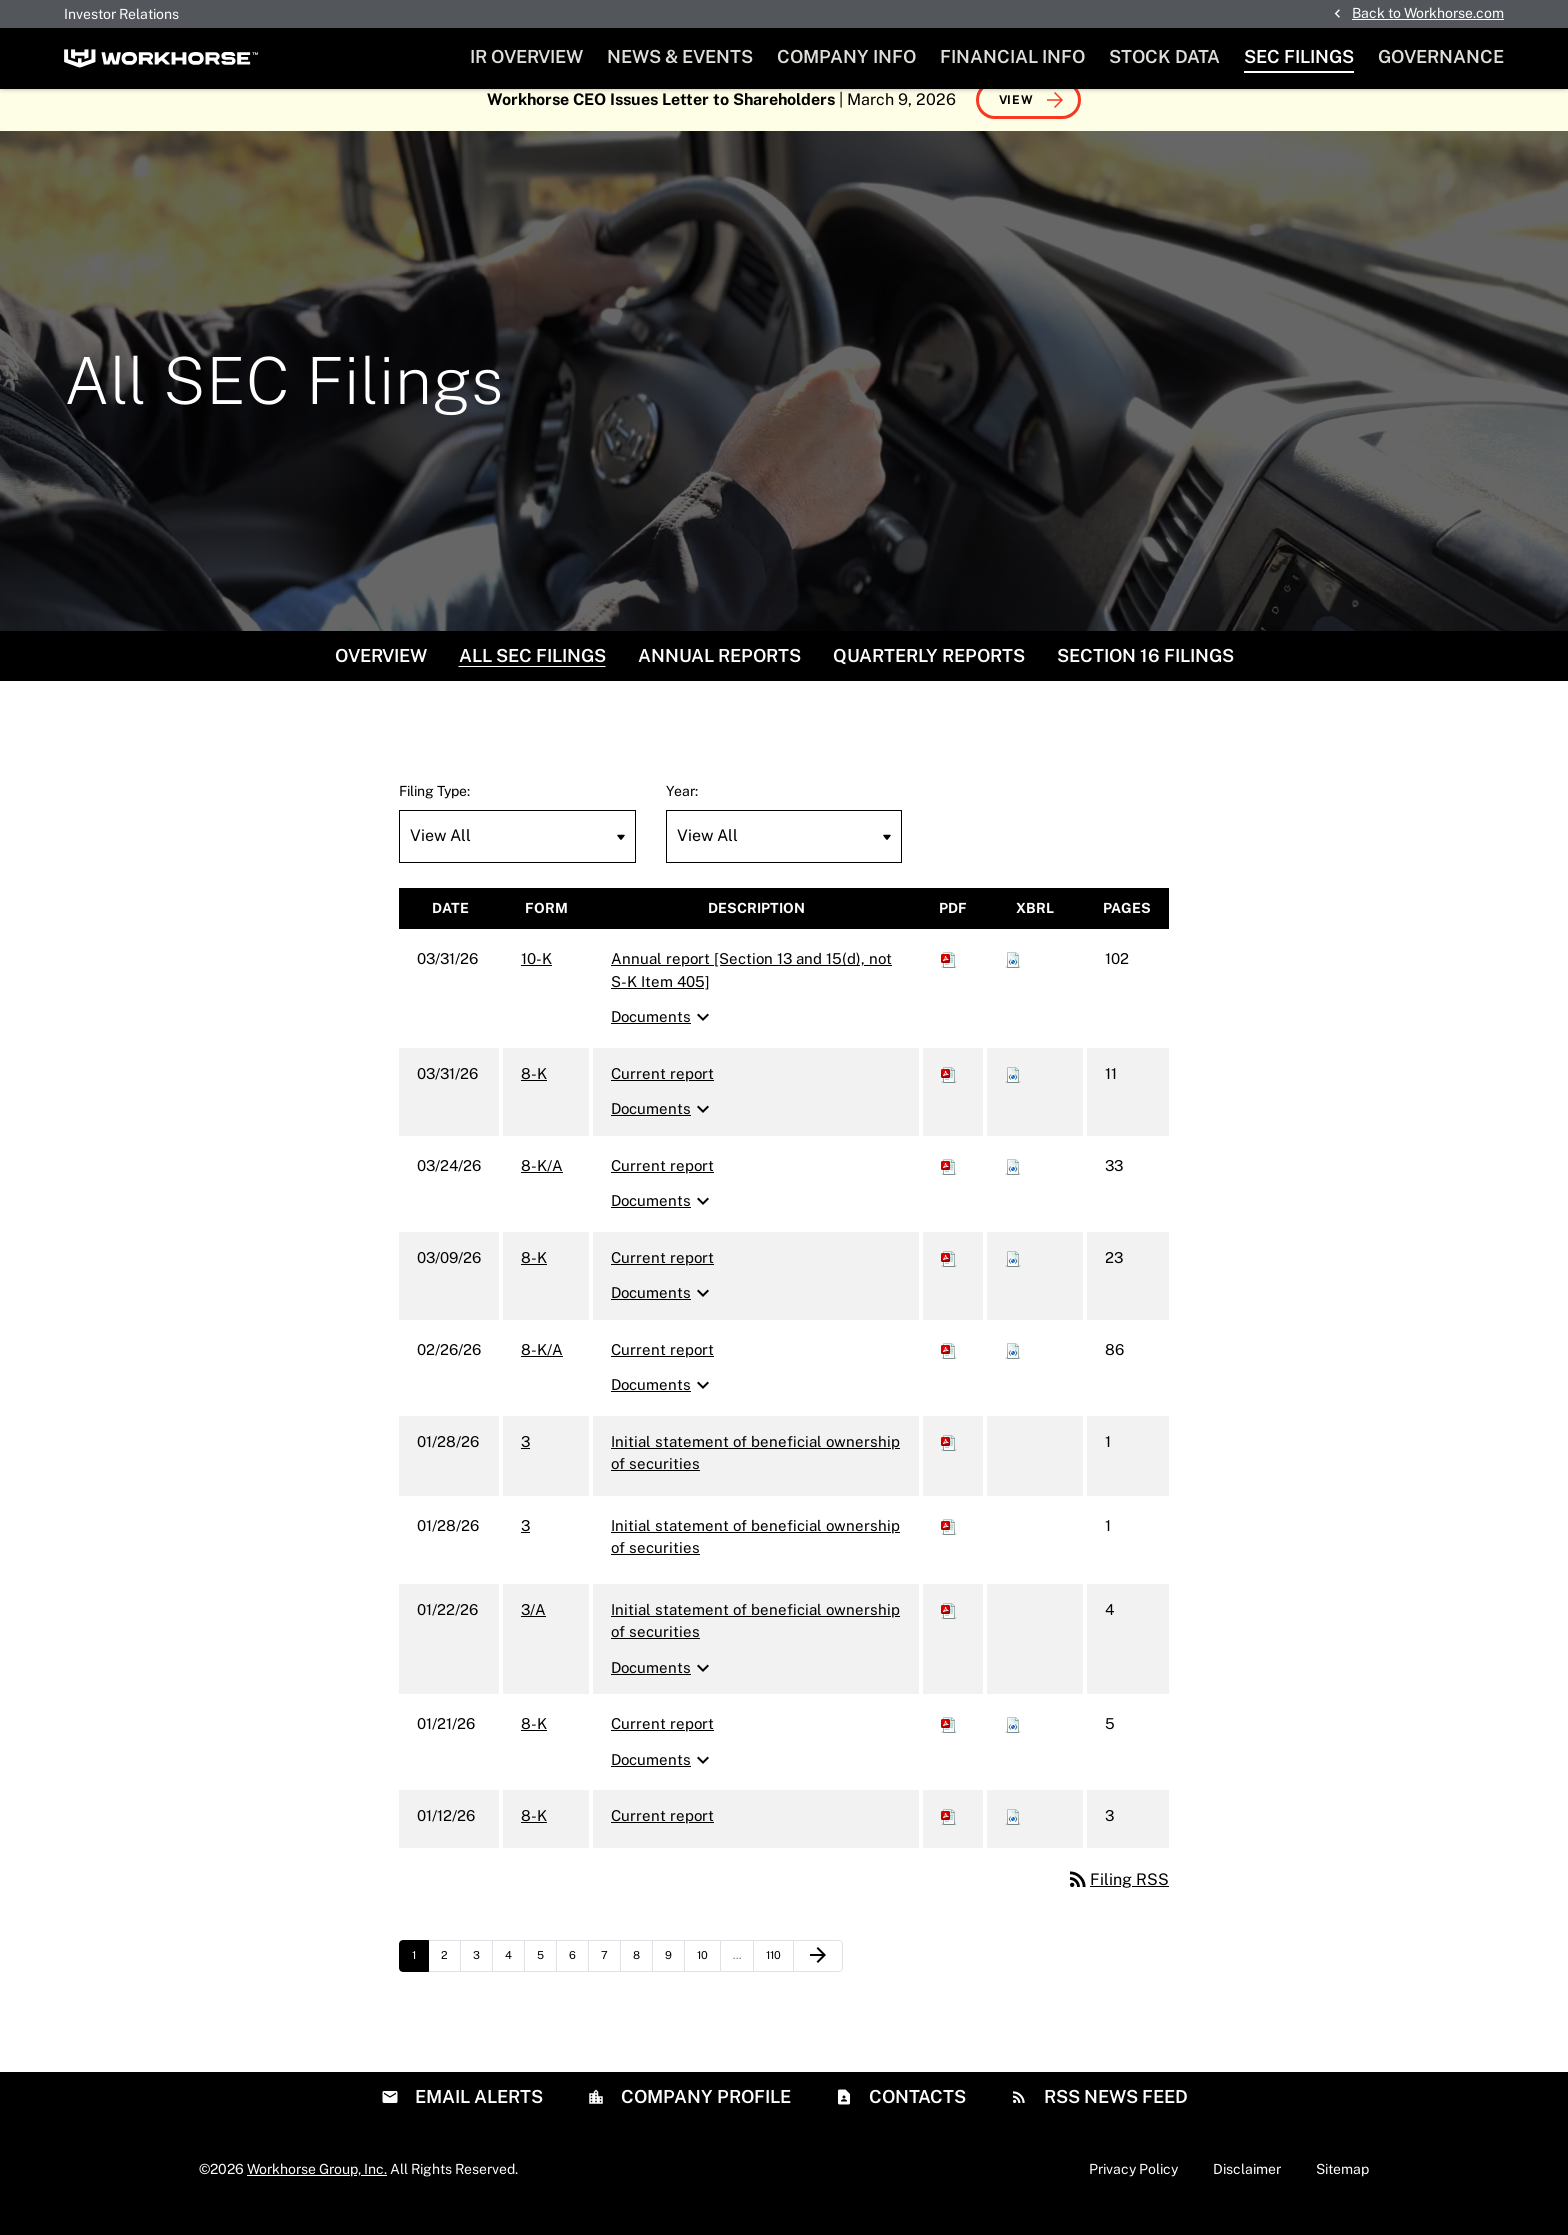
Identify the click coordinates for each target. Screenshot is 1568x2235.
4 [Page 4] (514, 1980)
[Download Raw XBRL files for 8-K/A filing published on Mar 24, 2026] (1013, 1185)
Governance (1441, 56)
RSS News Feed (1114, 2115)
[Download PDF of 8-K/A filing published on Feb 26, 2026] (949, 1369)
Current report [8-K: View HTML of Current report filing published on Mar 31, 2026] (662, 1093)
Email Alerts (477, 2115)
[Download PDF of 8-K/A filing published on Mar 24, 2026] (949, 1185)
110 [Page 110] (778, 1980)
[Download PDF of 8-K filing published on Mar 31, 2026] (949, 1093)
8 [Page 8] (642, 1980)
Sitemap (1342, 2188)
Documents (663, 1037)
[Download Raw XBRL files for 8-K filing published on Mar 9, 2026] (1013, 1277)
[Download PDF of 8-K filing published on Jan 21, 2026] (949, 1743)
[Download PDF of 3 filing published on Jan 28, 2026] (949, 1461)
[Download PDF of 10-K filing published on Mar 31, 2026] (949, 978)
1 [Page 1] (420, 1980)
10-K (536, 978)
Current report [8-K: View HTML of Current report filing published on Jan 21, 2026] (662, 1743)
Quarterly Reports (929, 675)
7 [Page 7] (610, 1980)
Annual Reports (719, 675)
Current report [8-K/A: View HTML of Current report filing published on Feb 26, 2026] (662, 1369)
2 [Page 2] (450, 1980)
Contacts (915, 2115)
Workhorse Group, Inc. (317, 2188)
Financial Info (1012, 56)
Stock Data (1164, 56)
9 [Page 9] (674, 1980)
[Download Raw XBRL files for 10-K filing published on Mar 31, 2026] (1013, 978)
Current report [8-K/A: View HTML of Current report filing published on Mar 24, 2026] (662, 1185)
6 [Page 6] (578, 1980)
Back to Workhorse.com (1428, 13)
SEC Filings (1299, 56)
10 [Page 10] (708, 1980)
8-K (534, 1093)
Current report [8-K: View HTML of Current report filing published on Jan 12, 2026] (662, 1835)
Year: (682, 811)
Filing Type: (434, 811)
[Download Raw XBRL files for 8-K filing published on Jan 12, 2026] (1013, 1835)
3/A (533, 1629)
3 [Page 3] (482, 1980)
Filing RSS (1117, 1899)
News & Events (680, 56)
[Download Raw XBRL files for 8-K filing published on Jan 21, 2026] (1013, 1743)
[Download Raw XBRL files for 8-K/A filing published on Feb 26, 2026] (1013, 1369)
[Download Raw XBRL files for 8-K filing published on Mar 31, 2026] (1013, 1093)
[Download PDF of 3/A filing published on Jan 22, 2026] (949, 1629)
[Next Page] (818, 1976)
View (1016, 120)
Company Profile (704, 2115)
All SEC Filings (532, 675)
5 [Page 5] (546, 1980)
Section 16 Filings (1145, 675)
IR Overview (526, 56)
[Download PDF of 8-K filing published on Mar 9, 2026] (949, 1277)
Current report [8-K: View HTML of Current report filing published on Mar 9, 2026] (662, 1277)
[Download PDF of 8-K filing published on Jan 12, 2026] (949, 1835)
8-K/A (542, 1185)
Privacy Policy (1133, 2188)
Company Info (846, 56)
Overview (381, 675)
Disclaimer (1247, 2188)
